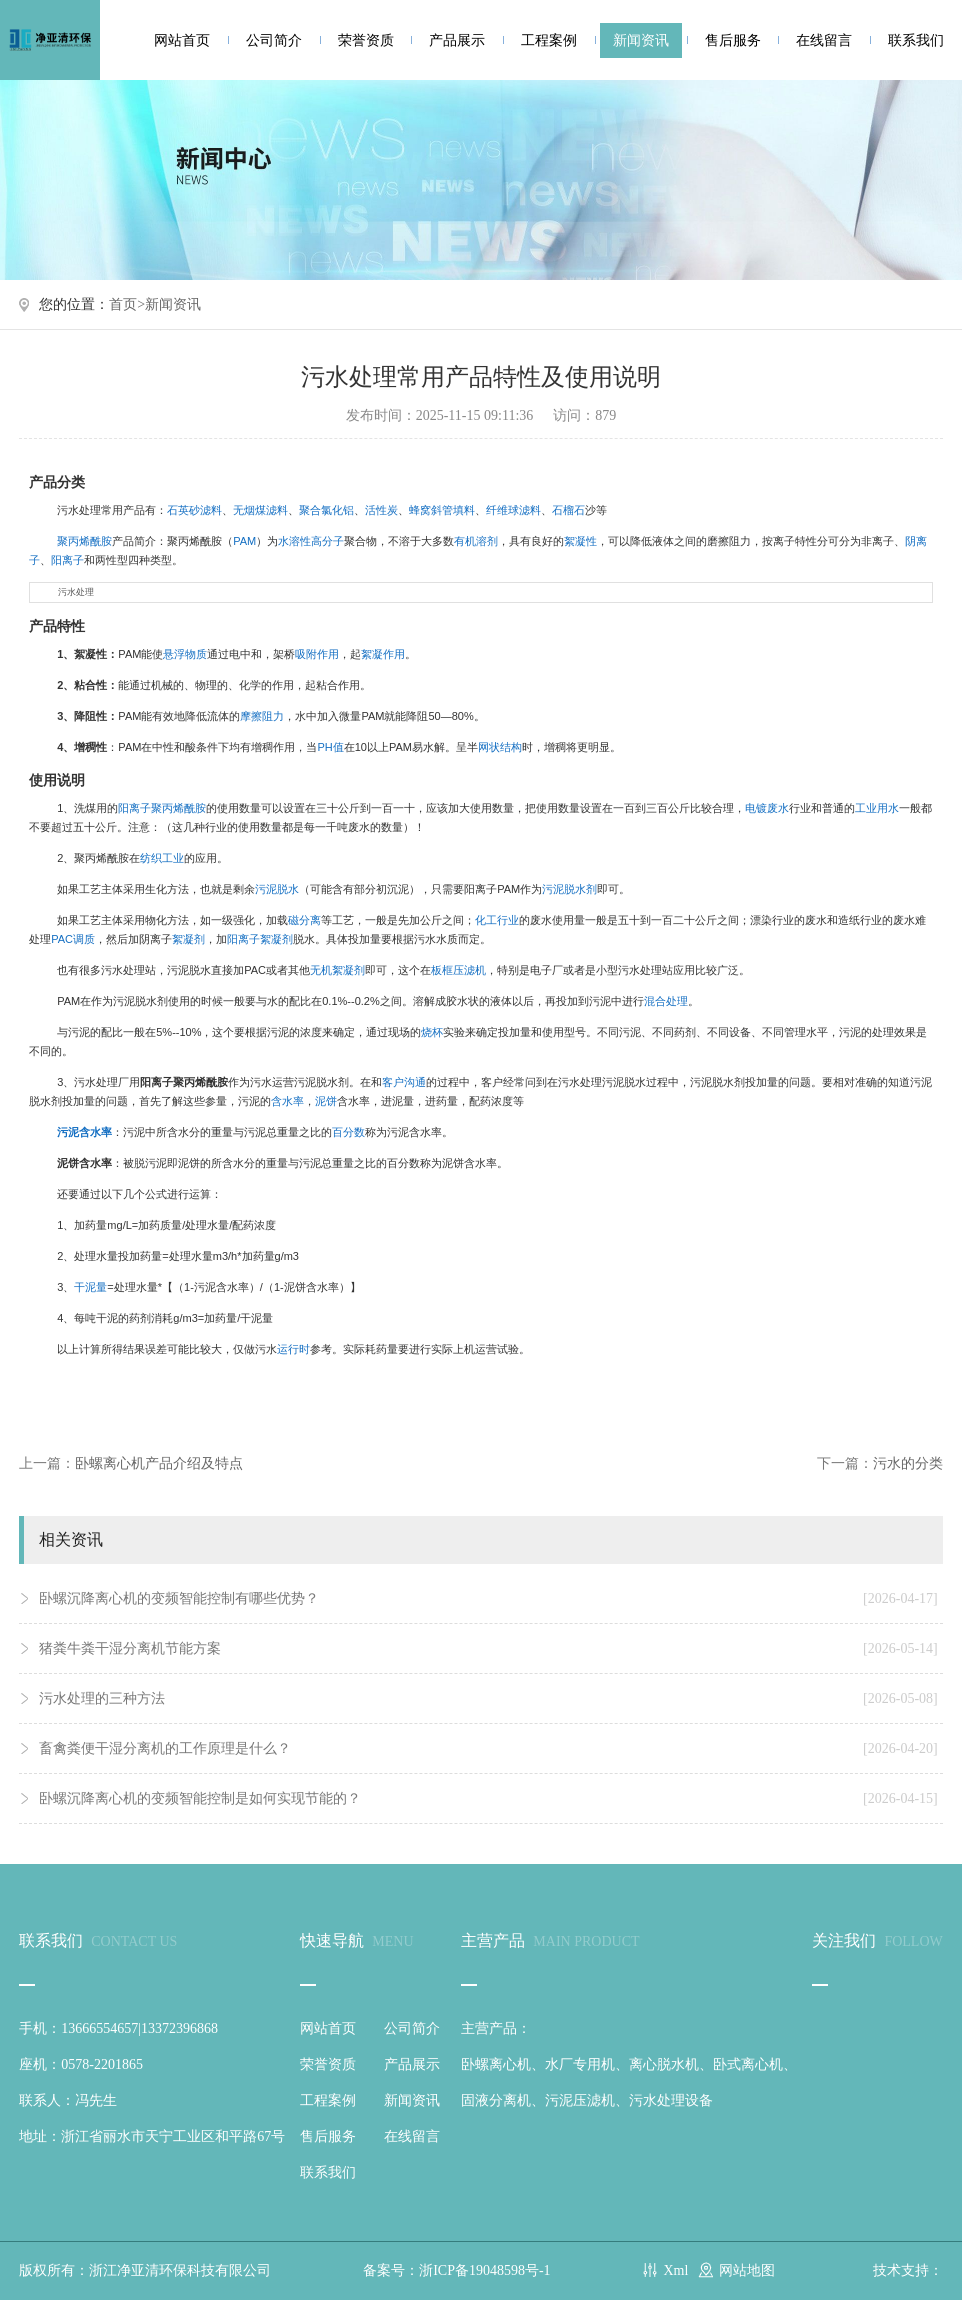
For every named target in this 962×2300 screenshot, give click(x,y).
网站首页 (182, 40)
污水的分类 (908, 1463)
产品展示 (457, 40)
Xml (675, 2270)
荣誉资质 (366, 40)
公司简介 (274, 40)
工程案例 (549, 40)
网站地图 (747, 2270)
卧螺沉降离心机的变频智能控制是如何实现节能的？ (488, 1799)
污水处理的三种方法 (488, 1699)
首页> (127, 304)
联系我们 (916, 40)
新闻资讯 (641, 40)
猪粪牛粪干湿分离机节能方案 (488, 1649)
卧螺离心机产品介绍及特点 (159, 1463)
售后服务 (733, 40)
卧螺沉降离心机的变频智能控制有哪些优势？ (488, 1599)
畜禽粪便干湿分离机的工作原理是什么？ (488, 1749)
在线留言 (824, 40)
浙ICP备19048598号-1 (484, 2270)
